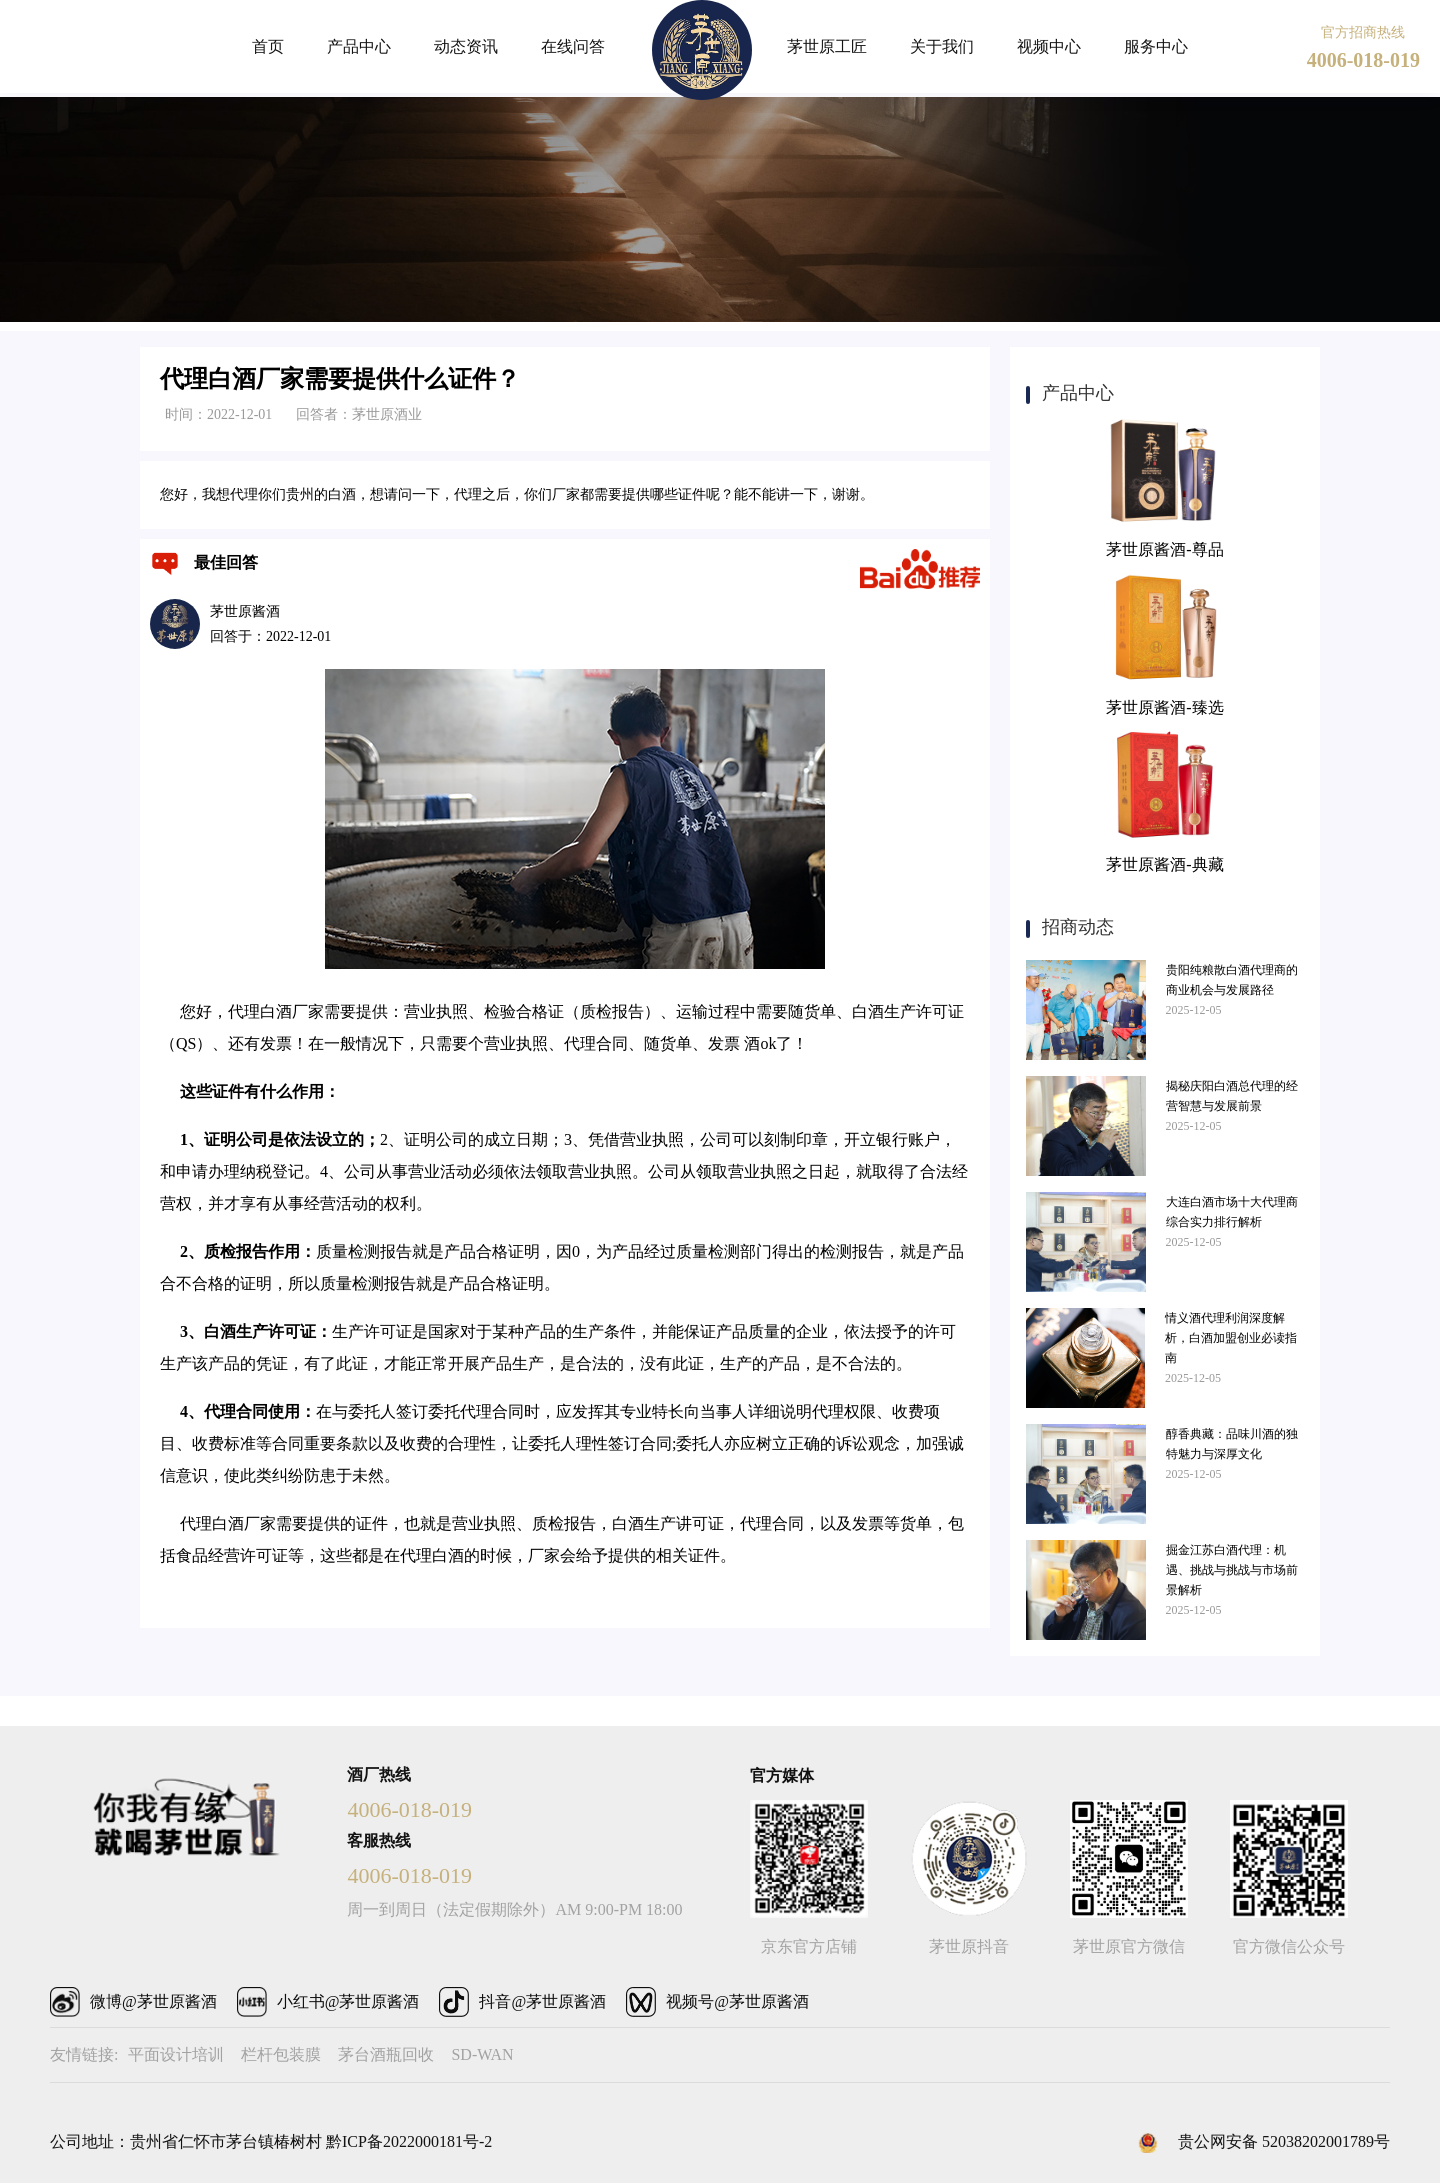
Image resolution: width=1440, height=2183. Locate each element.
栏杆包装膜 (281, 2054)
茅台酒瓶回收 (386, 2054)
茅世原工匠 (827, 46)
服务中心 (1156, 46)
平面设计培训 (176, 2054)
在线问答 (573, 46)
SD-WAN (482, 2054)
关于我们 (942, 46)
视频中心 (1049, 46)
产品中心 (359, 46)
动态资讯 (466, 46)
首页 (268, 46)
